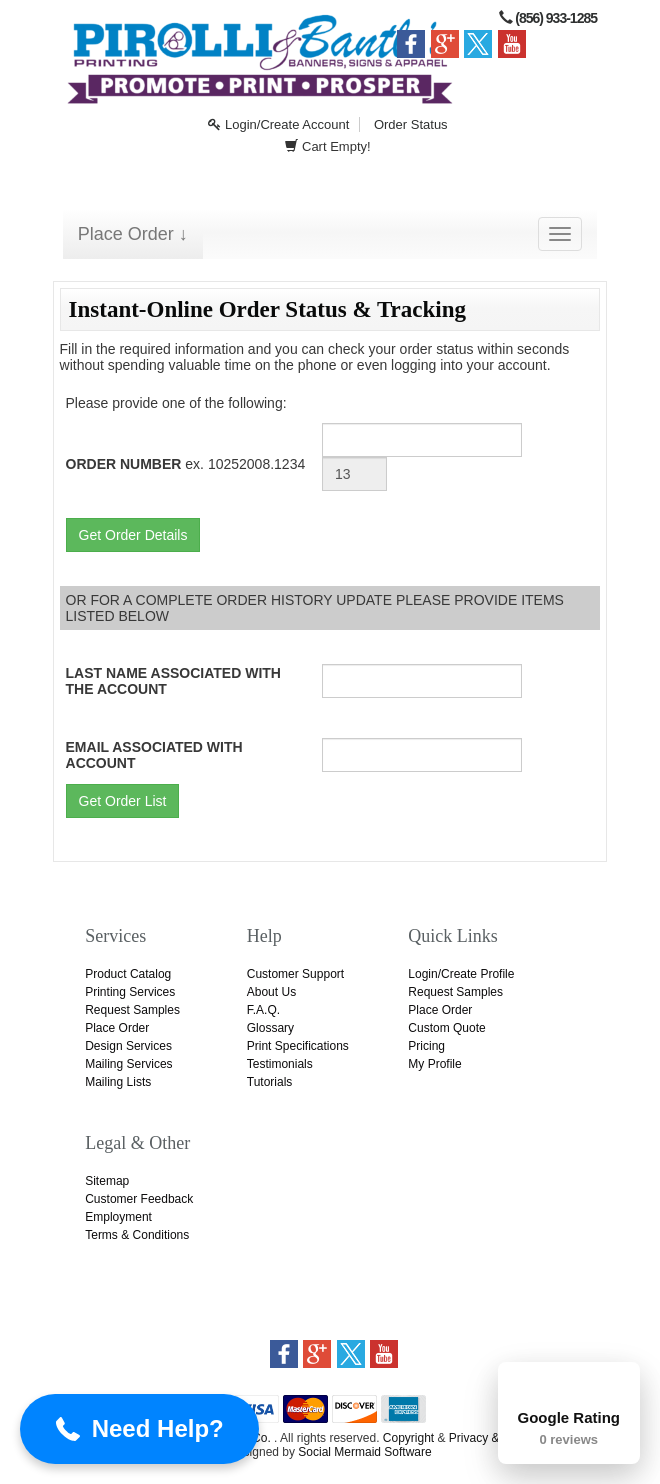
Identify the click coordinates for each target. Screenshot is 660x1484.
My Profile (434, 1064)
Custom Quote (446, 1028)
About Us (271, 992)
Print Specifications (298, 1046)
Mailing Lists (118, 1082)
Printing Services (130, 992)
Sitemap (107, 1181)
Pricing (426, 1046)
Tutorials (270, 1082)
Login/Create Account (278, 124)
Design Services (128, 1046)
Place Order (117, 1028)
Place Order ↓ (133, 234)
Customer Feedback (139, 1199)
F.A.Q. (263, 1010)
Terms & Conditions (137, 1235)
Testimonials (280, 1064)
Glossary (270, 1028)
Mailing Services (128, 1064)
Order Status (411, 124)
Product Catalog (128, 974)
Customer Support (295, 974)
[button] (139, 1429)
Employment (118, 1217)
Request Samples (132, 1010)
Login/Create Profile (461, 974)
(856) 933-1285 (556, 18)
